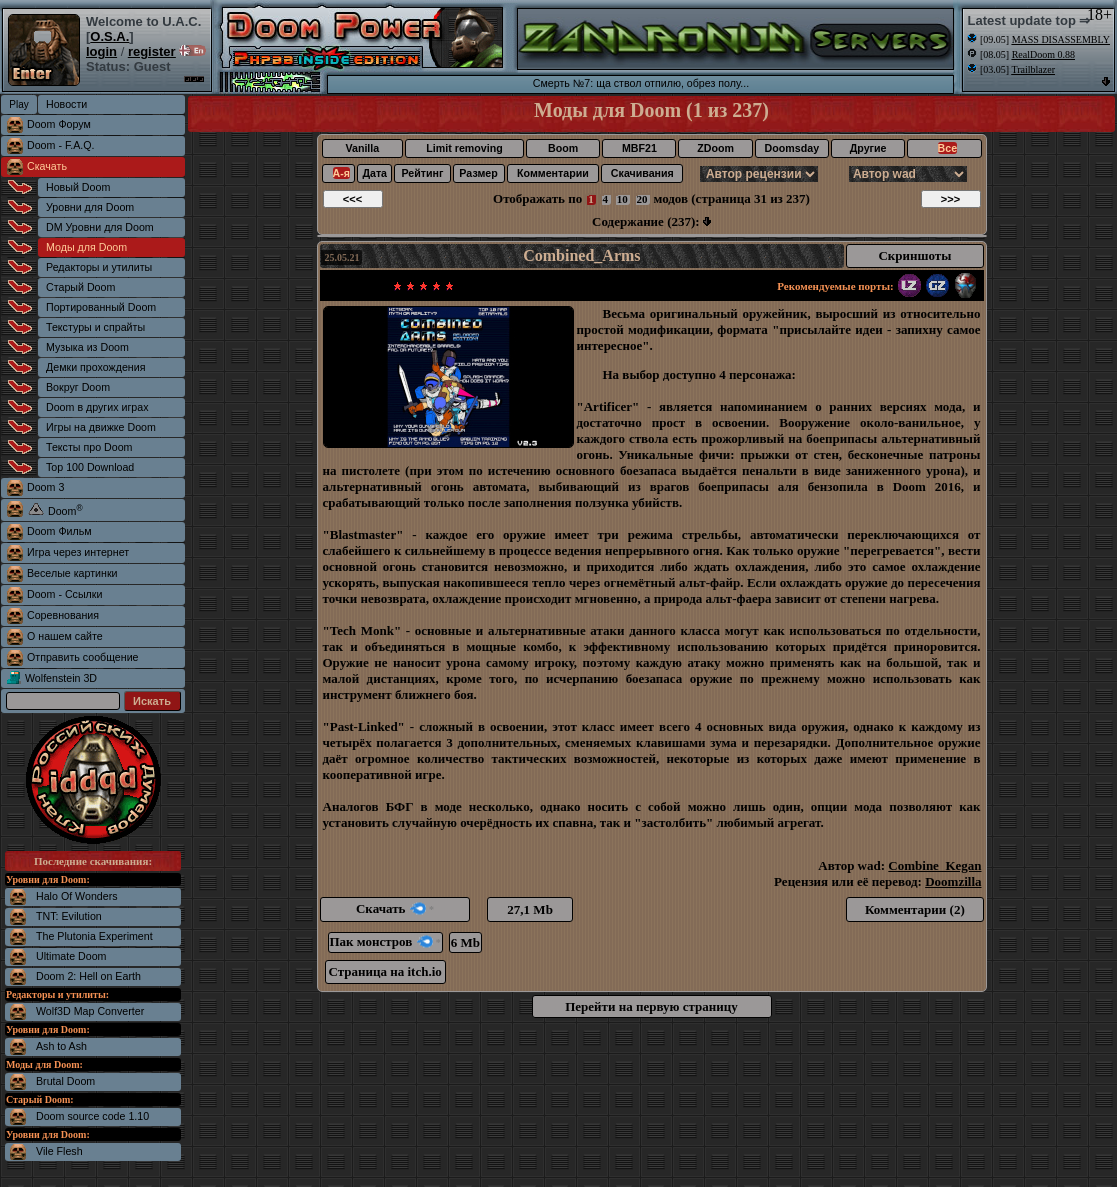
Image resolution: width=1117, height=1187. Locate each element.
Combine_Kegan (934, 865)
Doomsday (792, 148)
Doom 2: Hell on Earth (88, 976)
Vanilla (362, 148)
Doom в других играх (97, 407)
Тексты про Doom (89, 447)
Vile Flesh (59, 1151)
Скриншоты (914, 255)
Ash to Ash (61, 1046)
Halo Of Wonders (77, 896)
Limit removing (464, 148)
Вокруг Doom (78, 387)
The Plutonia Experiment (94, 936)
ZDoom (715, 148)
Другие (868, 148)
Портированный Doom (101, 307)
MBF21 (639, 148)
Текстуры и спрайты (95, 327)
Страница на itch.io (385, 971)
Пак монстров (385, 941)
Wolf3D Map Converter (90, 1011)
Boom (563, 148)
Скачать (47, 166)
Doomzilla (953, 881)
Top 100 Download (90, 467)
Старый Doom (80, 287)
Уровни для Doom (90, 207)
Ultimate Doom (71, 956)
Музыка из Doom (87, 347)
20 (642, 199)
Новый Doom (78, 187)
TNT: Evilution (69, 916)
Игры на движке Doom (101, 427)
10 (622, 199)
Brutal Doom (65, 1081)
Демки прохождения (95, 367)
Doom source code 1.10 (92, 1116)
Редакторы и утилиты (99, 267)
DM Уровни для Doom (100, 227)
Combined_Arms (581, 255)
